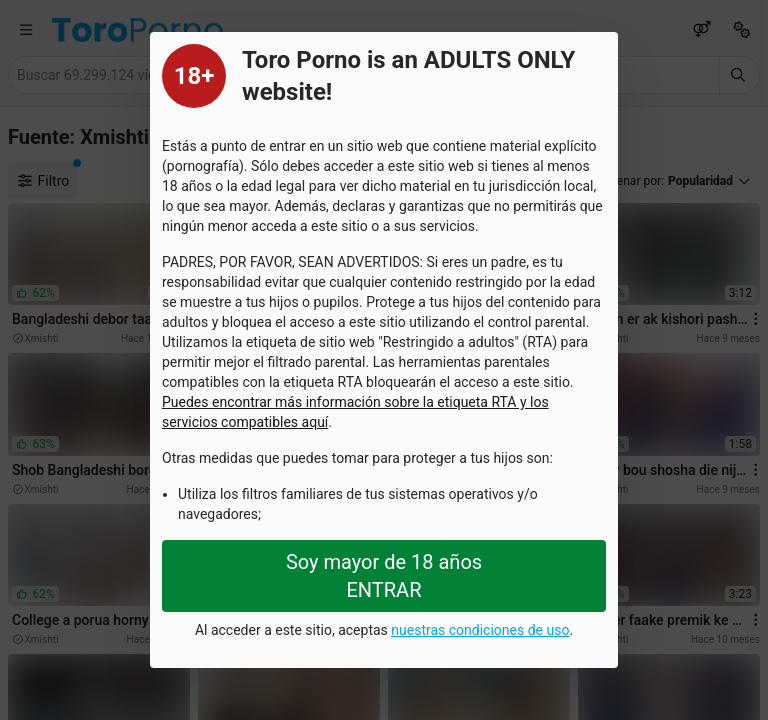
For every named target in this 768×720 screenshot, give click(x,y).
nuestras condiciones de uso (480, 630)
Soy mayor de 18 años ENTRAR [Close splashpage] (384, 576)
